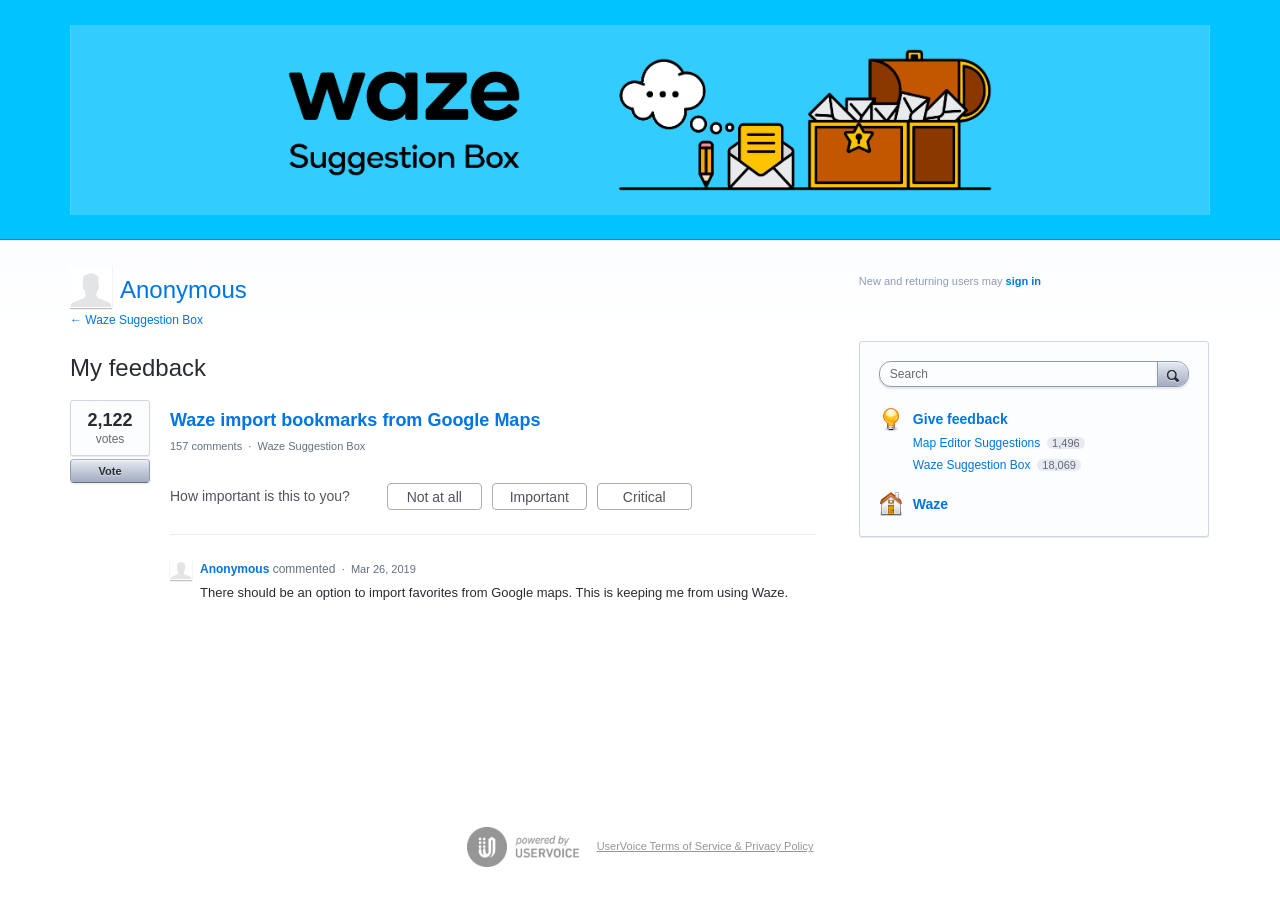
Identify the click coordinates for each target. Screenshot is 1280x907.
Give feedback (960, 419)
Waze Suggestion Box (311, 446)
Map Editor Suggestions (978, 443)
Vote (109, 471)
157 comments (206, 446)
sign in (1023, 281)
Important (548, 500)
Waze (930, 504)
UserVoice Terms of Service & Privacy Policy (705, 846)
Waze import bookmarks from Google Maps (355, 420)
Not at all (444, 500)
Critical (657, 500)
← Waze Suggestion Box (136, 320)
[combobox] (1023, 374)
